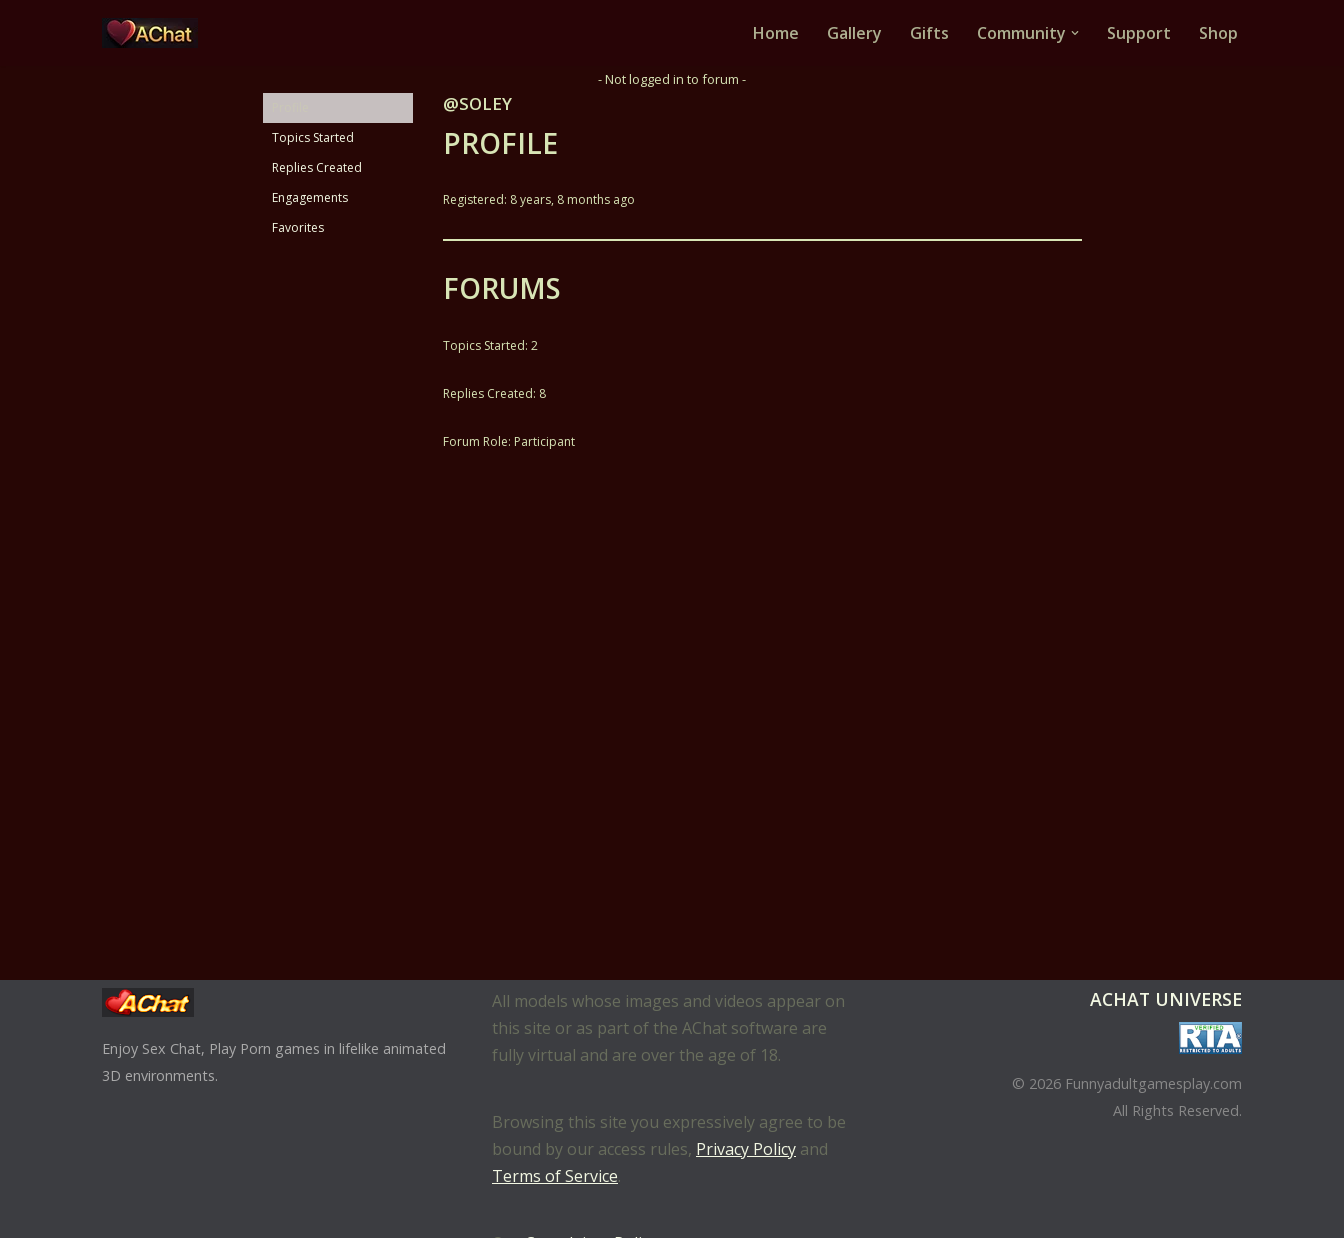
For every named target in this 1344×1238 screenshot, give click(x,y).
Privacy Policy (746, 1149)
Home (776, 33)
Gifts (929, 33)
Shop (1218, 33)
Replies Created (317, 167)
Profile (290, 107)
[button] (1075, 33)
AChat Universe (1166, 999)
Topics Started (313, 137)
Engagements (310, 197)
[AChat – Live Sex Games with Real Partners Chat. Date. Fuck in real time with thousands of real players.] (155, 33)
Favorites (298, 227)
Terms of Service (555, 1176)
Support (1139, 33)
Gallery (854, 33)
